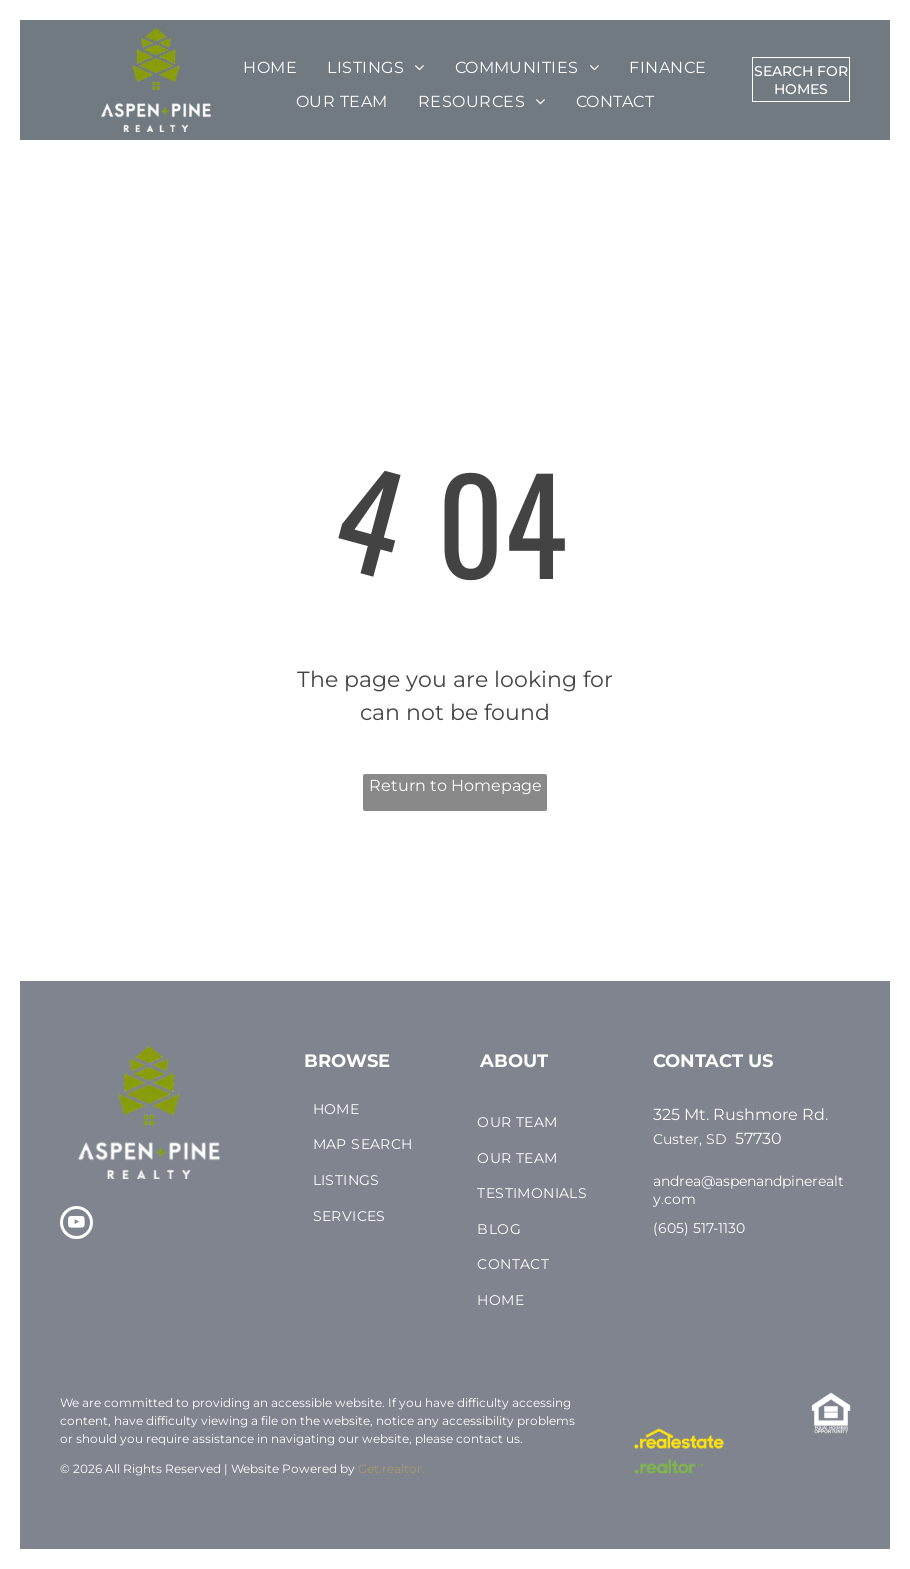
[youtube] (76, 1225)
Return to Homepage (455, 785)
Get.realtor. (391, 1468)
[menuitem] (270, 67)
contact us (488, 1438)
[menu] (44, 81)
